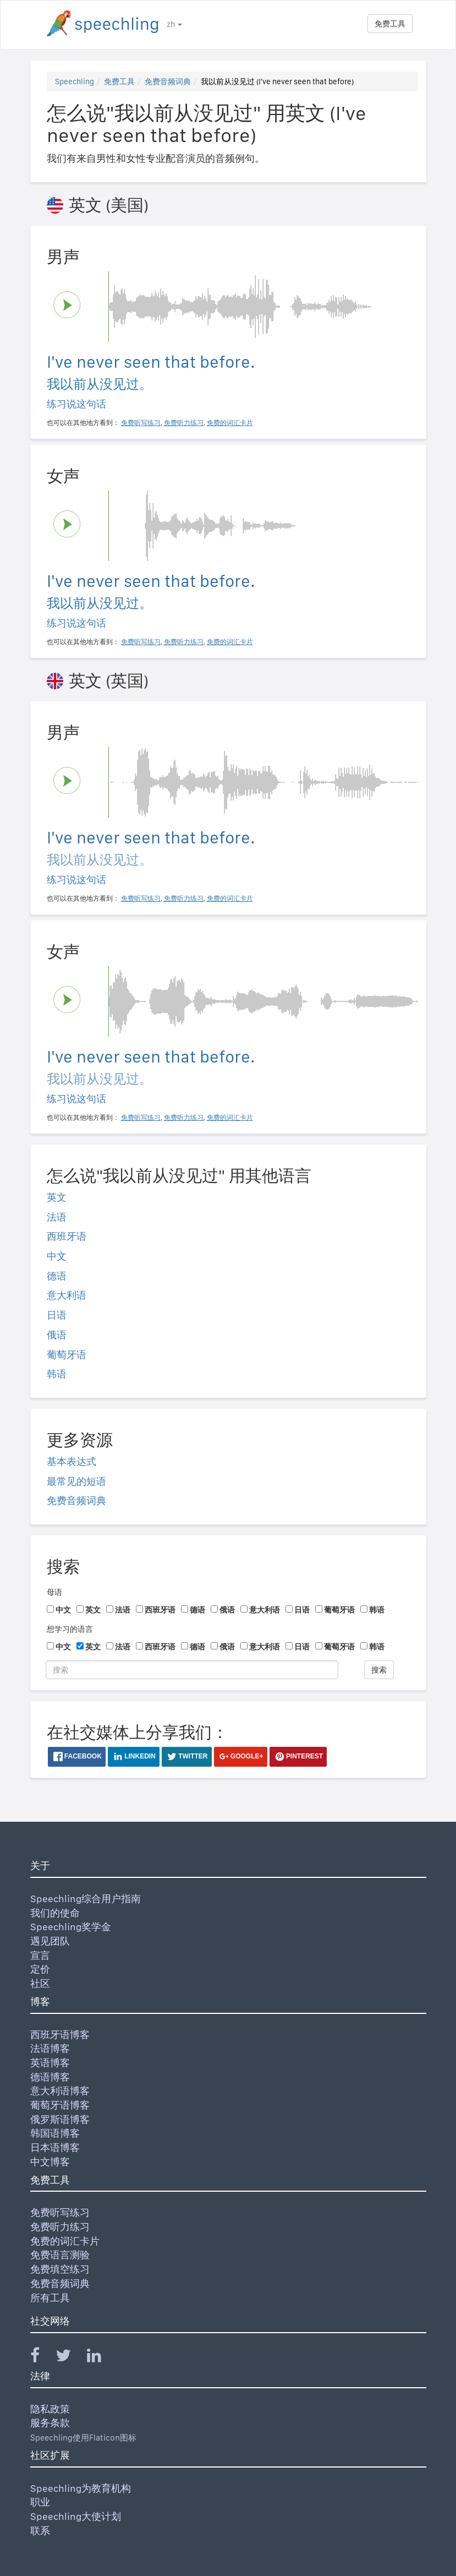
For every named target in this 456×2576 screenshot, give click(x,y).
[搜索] (192, 1669)
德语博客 (50, 2077)
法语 (57, 1217)
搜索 (379, 1669)
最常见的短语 (76, 1481)
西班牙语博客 (60, 2034)
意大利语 (66, 1295)
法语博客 (50, 2048)
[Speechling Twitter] (70, 2357)
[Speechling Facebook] (41, 2357)
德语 (57, 1276)
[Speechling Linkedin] (101, 2357)
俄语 (57, 1335)
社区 (40, 1983)
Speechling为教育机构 (80, 2488)
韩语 (57, 1374)
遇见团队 (50, 1941)
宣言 (40, 1955)
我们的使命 (55, 1913)
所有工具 (50, 2297)
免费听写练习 (60, 2212)
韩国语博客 (55, 2133)
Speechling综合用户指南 (85, 1898)
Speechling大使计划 (75, 2516)
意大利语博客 (60, 2090)
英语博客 (50, 2062)
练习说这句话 (76, 404)
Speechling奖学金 (70, 1926)
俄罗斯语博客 (60, 2119)
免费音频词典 (168, 81)
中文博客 (50, 2161)
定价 (40, 1969)
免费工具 (390, 23)
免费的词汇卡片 (65, 2241)
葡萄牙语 (66, 1354)
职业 (40, 2502)
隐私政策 (50, 2409)
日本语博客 (55, 2147)
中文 (57, 1256)
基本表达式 (71, 1461)
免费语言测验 (60, 2255)
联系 (40, 2530)
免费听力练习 (60, 2226)
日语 (57, 1315)
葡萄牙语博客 (60, 2105)
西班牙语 (66, 1236)
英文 (57, 1197)
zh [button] (174, 24)
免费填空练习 (60, 2269)
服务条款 (50, 2422)
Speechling (74, 81)
